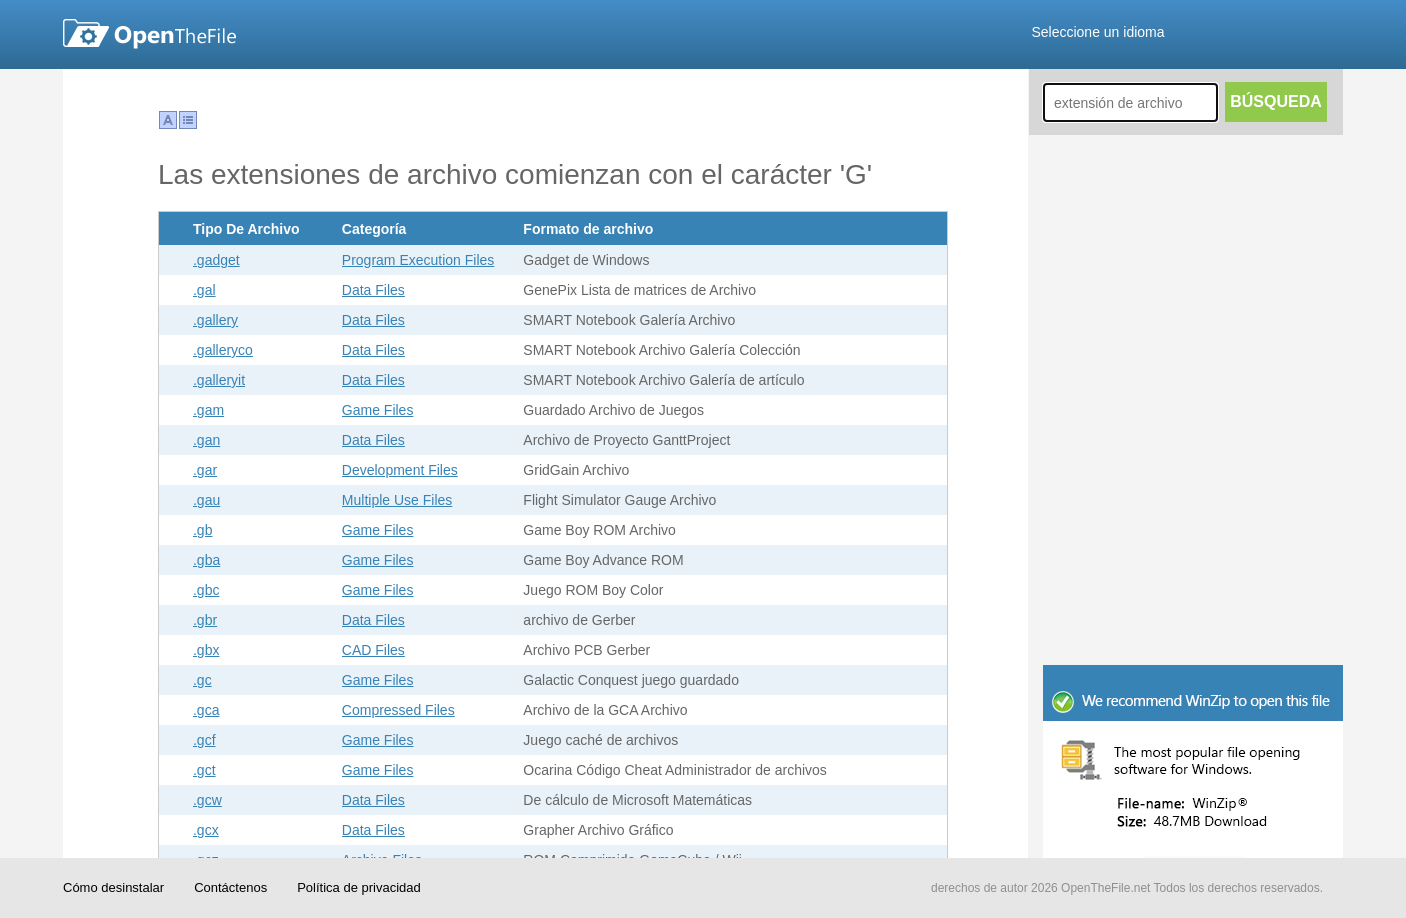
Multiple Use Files (397, 500)
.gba (206, 560)
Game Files (378, 410)
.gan (206, 440)
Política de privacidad (359, 887)
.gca (206, 710)
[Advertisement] (1193, 530)
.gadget (216, 260)
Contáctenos (230, 887)
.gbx (206, 650)
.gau (206, 500)
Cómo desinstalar (113, 887)
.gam (208, 410)
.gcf (204, 740)
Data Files (373, 290)
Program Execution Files (418, 260)
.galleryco (223, 350)
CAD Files (373, 650)
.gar (205, 470)
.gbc (206, 590)
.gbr (205, 620)
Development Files (400, 470)
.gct (204, 770)
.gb (202, 530)
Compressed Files (398, 710)
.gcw (207, 800)
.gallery (215, 320)
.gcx (206, 830)
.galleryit (219, 380)
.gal (204, 290)
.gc (202, 680)
